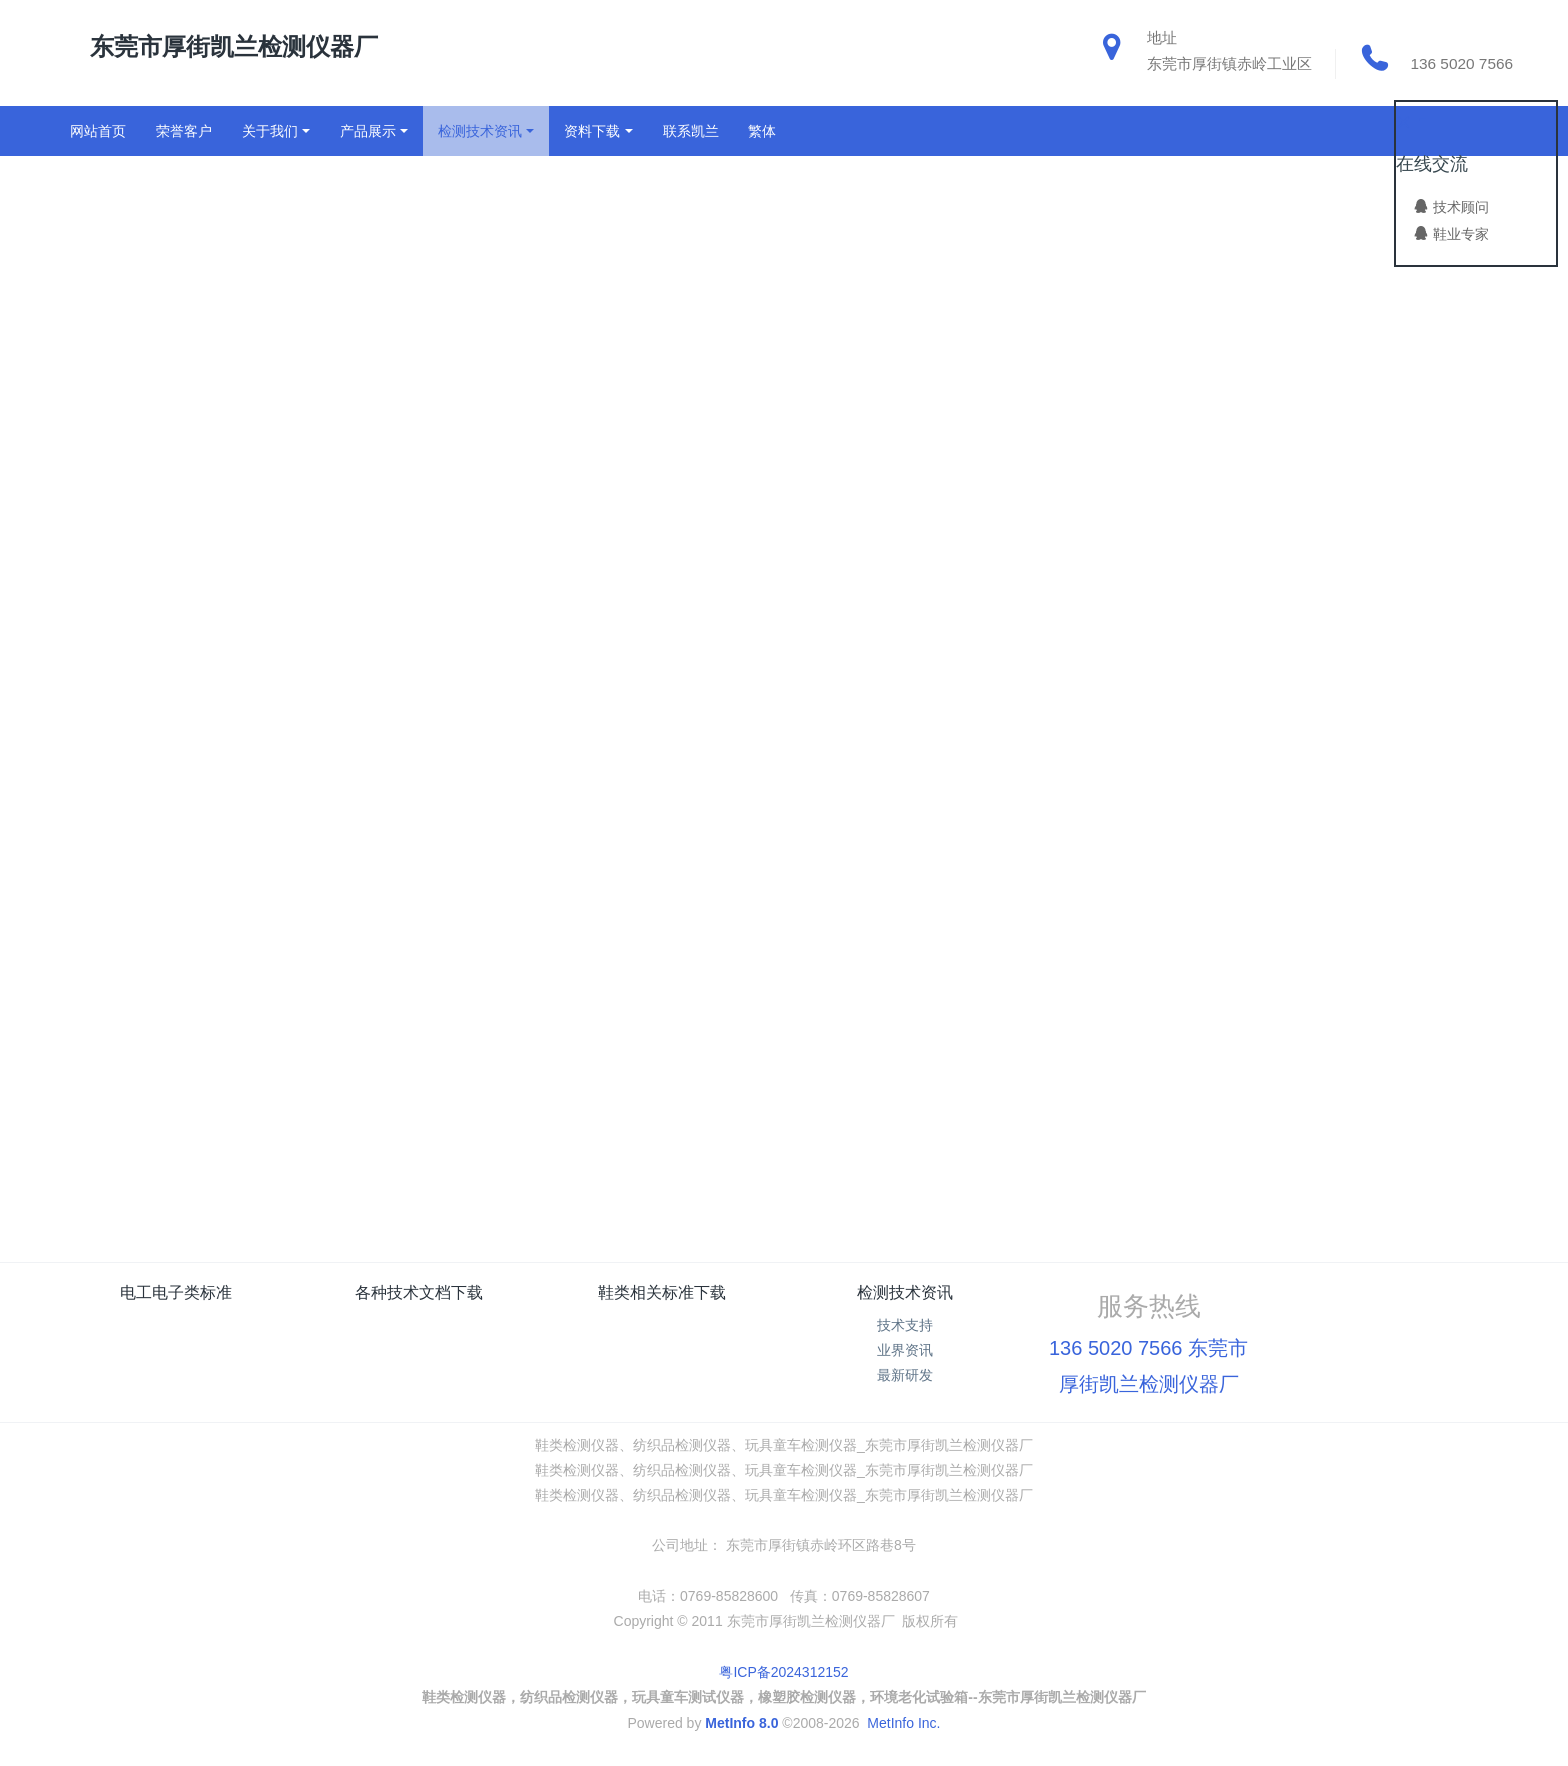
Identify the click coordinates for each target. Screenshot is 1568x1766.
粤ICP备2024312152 (783, 1672)
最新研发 (905, 1375)
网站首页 (98, 131)
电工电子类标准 (176, 1292)
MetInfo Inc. (903, 1723)
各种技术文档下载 (419, 1292)
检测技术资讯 (905, 1292)
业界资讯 (905, 1350)
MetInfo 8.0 (741, 1723)
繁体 (762, 131)
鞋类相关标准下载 (662, 1292)
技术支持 (905, 1325)
